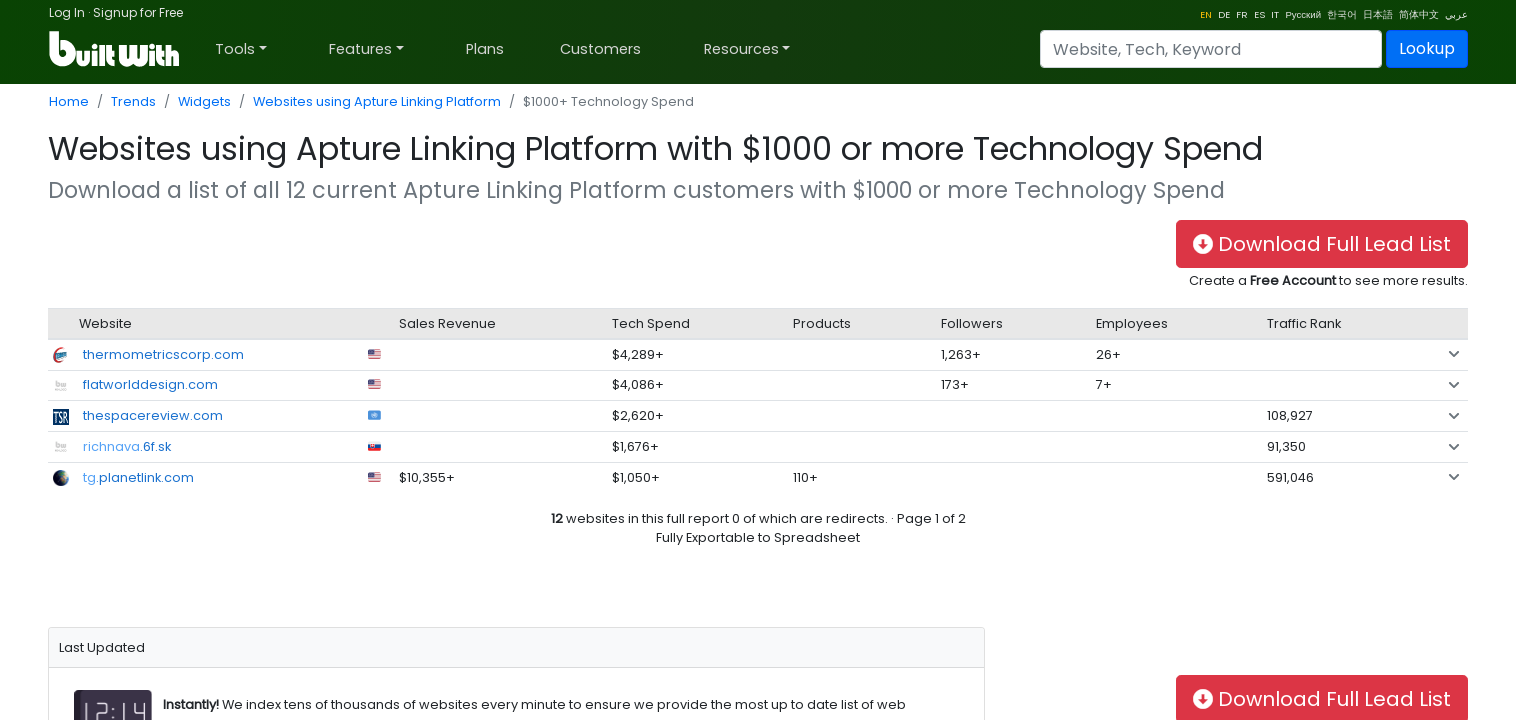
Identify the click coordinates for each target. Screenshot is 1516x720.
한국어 (1342, 14)
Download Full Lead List (1322, 244)
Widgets (204, 101)
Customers (600, 49)
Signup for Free (138, 12)
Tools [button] (235, 49)
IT (1275, 14)
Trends (133, 101)
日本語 (1378, 14)
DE (1224, 14)
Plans (485, 49)
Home (69, 101)
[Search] (1211, 49)
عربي (1456, 14)
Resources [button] (741, 49)
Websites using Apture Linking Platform (377, 101)
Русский (1303, 14)
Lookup (1427, 48)
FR (1242, 14)
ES (1259, 14)
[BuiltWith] (115, 49)
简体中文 (1419, 14)
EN (1206, 14)
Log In (67, 12)
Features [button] (360, 49)
